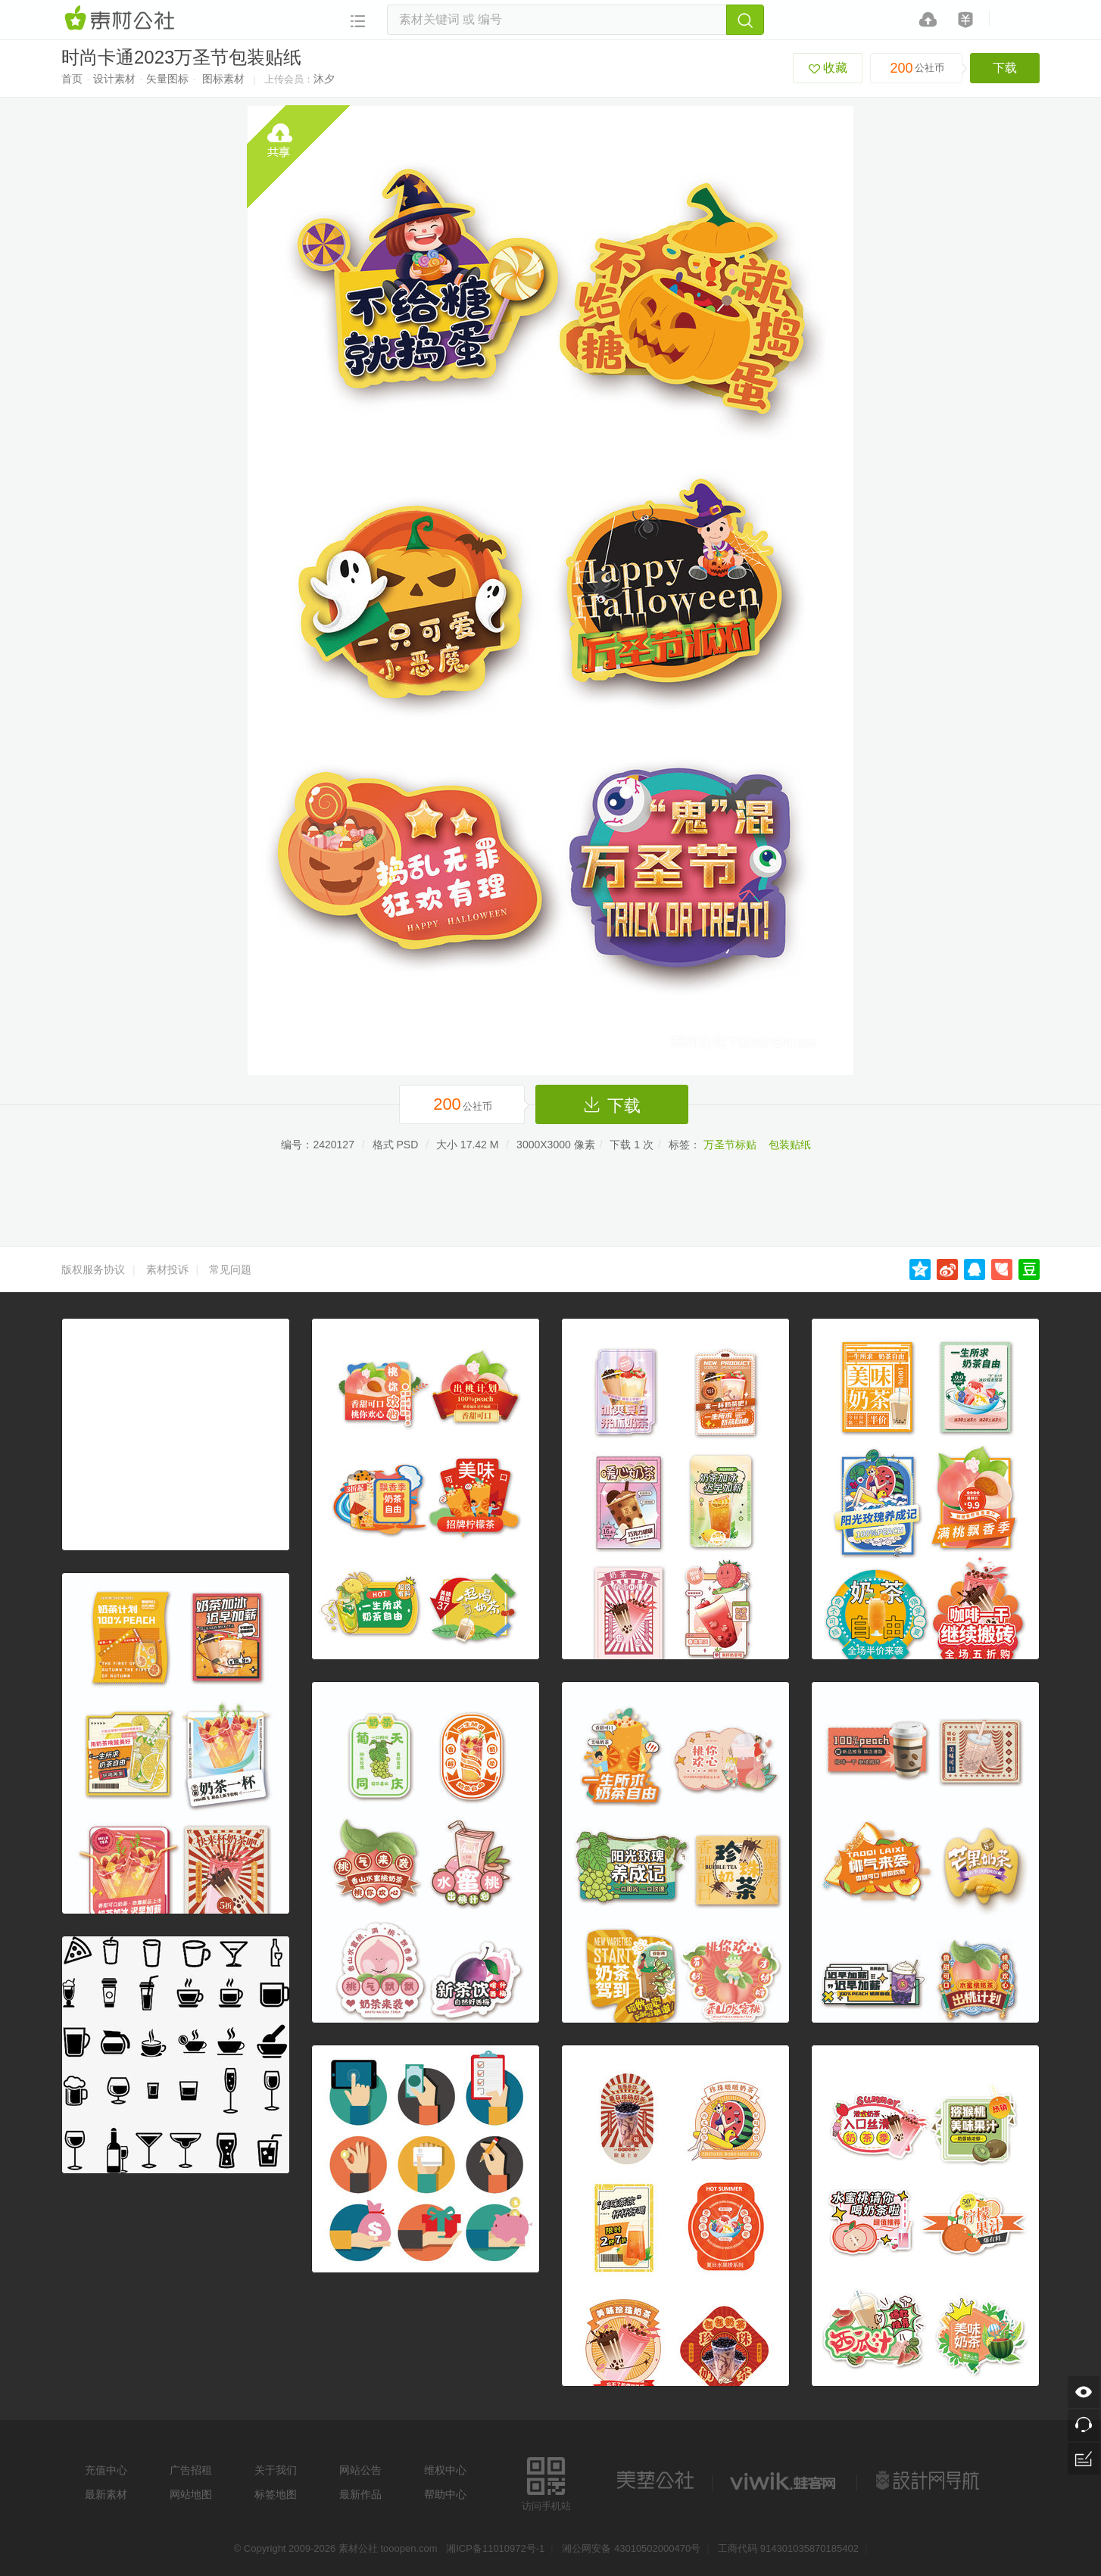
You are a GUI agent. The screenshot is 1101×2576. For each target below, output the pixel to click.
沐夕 (324, 79)
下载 (1005, 67)
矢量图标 (167, 79)
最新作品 (360, 2494)
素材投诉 (167, 1269)
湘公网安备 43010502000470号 (631, 2548)
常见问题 (230, 1269)
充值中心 (106, 2470)
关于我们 (275, 2470)
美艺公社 (655, 2480)
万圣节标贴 (729, 1144)
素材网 (121, 19)
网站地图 (191, 2494)
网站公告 (360, 2470)
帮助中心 (445, 2494)
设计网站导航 (929, 2480)
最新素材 (106, 2494)
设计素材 (114, 79)
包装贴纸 (790, 1144)
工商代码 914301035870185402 (788, 2548)
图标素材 (223, 79)
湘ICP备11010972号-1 (495, 2548)
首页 (72, 79)
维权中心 (445, 2470)
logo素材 (784, 2480)
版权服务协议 (93, 1269)
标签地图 (275, 2494)
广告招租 (191, 2470)
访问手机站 (546, 2482)
